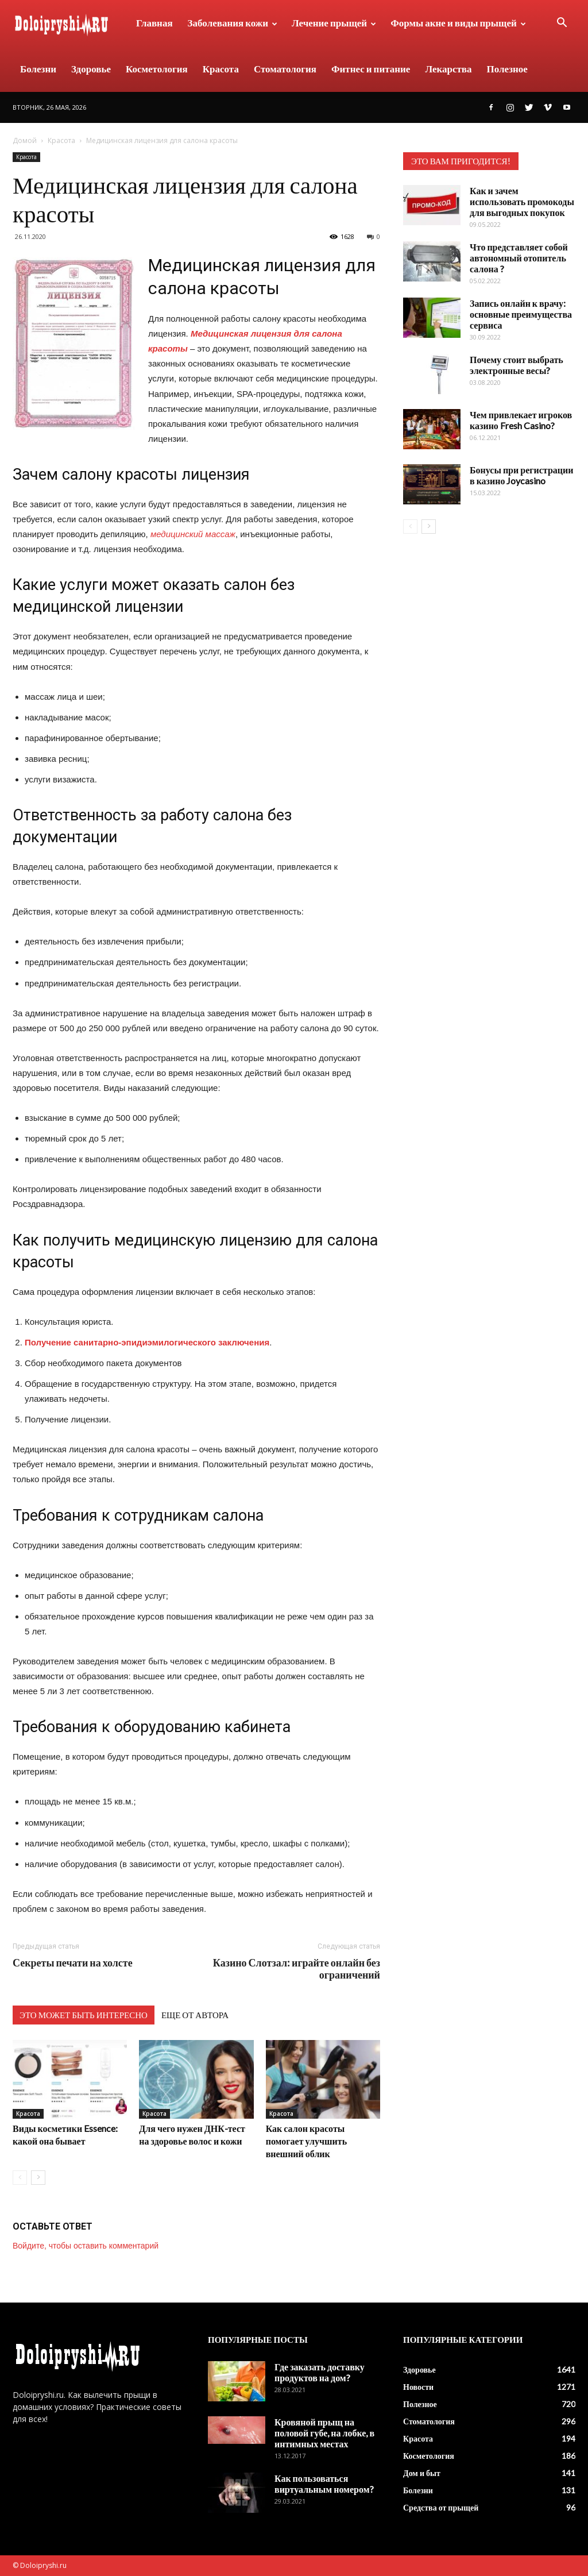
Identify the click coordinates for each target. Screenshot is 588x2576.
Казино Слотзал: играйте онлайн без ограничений (296, 1969)
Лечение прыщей (334, 23)
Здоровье (91, 69)
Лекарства (448, 69)
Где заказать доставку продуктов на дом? (319, 2372)
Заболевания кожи (232, 23)
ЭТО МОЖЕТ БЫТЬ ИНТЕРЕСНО (84, 2015)
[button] (561, 23)
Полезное (507, 69)
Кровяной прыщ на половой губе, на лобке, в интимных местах (324, 2432)
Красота (221, 69)
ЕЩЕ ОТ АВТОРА (195, 2015)
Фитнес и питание (370, 69)
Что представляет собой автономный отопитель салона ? (519, 257)
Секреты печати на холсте (73, 1963)
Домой (25, 140)
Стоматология (285, 69)
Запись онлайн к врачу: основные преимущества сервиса (521, 314)
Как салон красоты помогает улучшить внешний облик (306, 2141)
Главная (154, 23)
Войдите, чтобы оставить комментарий (85, 2245)
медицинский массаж (192, 534)
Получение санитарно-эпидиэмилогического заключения (147, 1342)
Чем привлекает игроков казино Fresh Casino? (521, 420)
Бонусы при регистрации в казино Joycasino (521, 475)
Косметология (157, 69)
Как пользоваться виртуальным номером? (324, 2483)
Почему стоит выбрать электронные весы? (516, 365)
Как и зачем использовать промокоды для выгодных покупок (522, 201)
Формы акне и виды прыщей (458, 23)
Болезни (38, 69)
